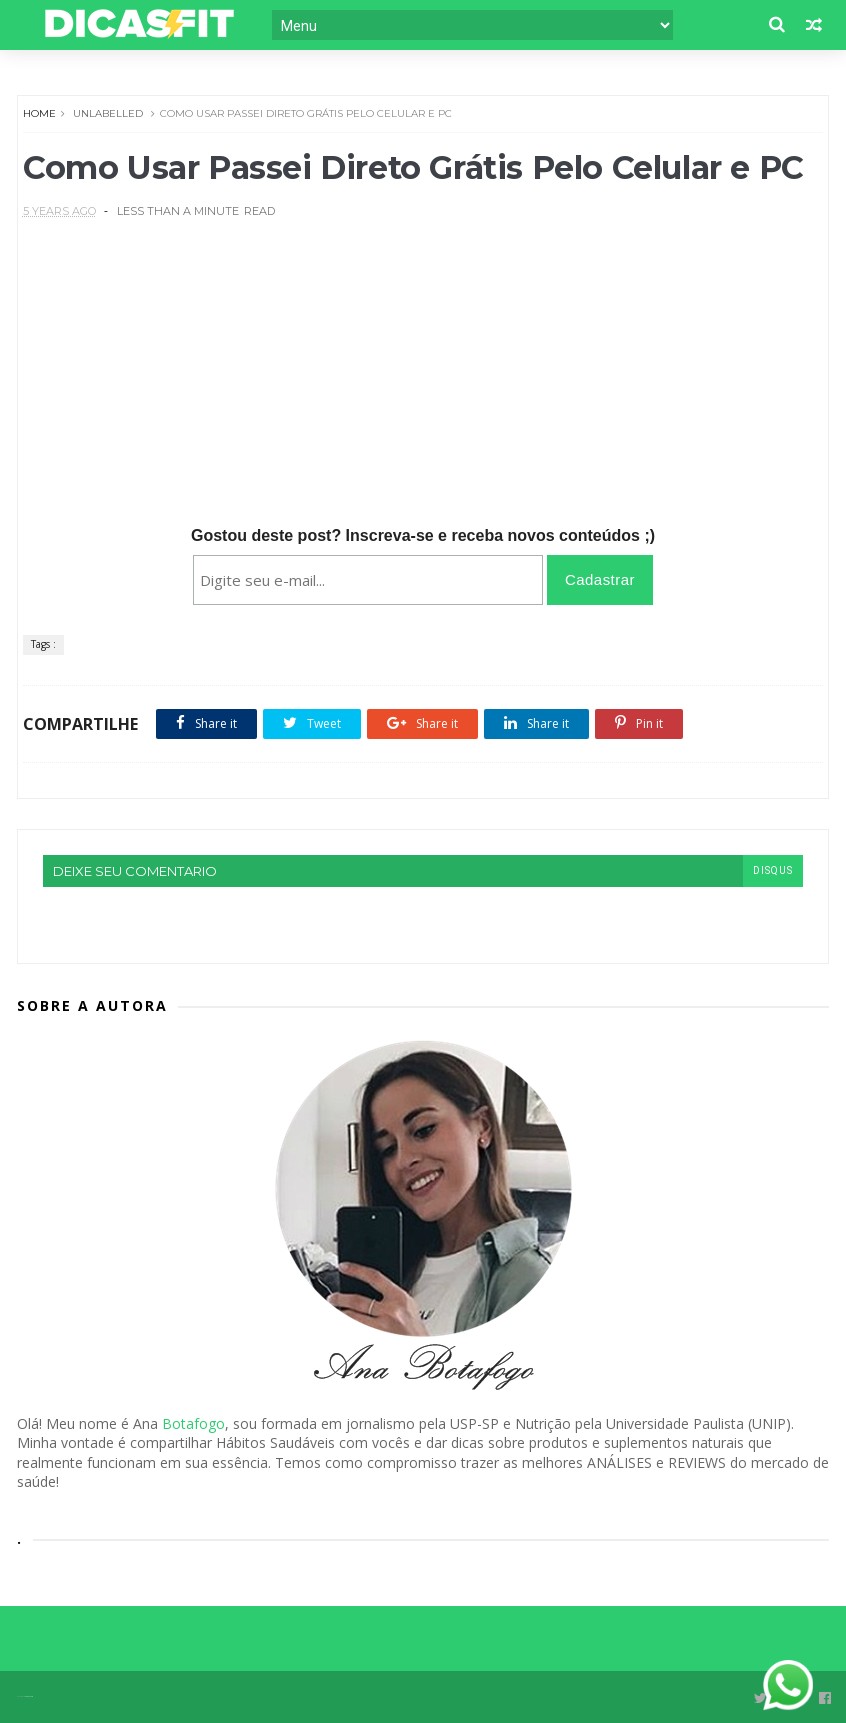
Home (39, 113)
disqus (773, 870)
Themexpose (28, 1696)
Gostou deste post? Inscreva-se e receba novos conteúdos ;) (423, 535)
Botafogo (193, 1423)
